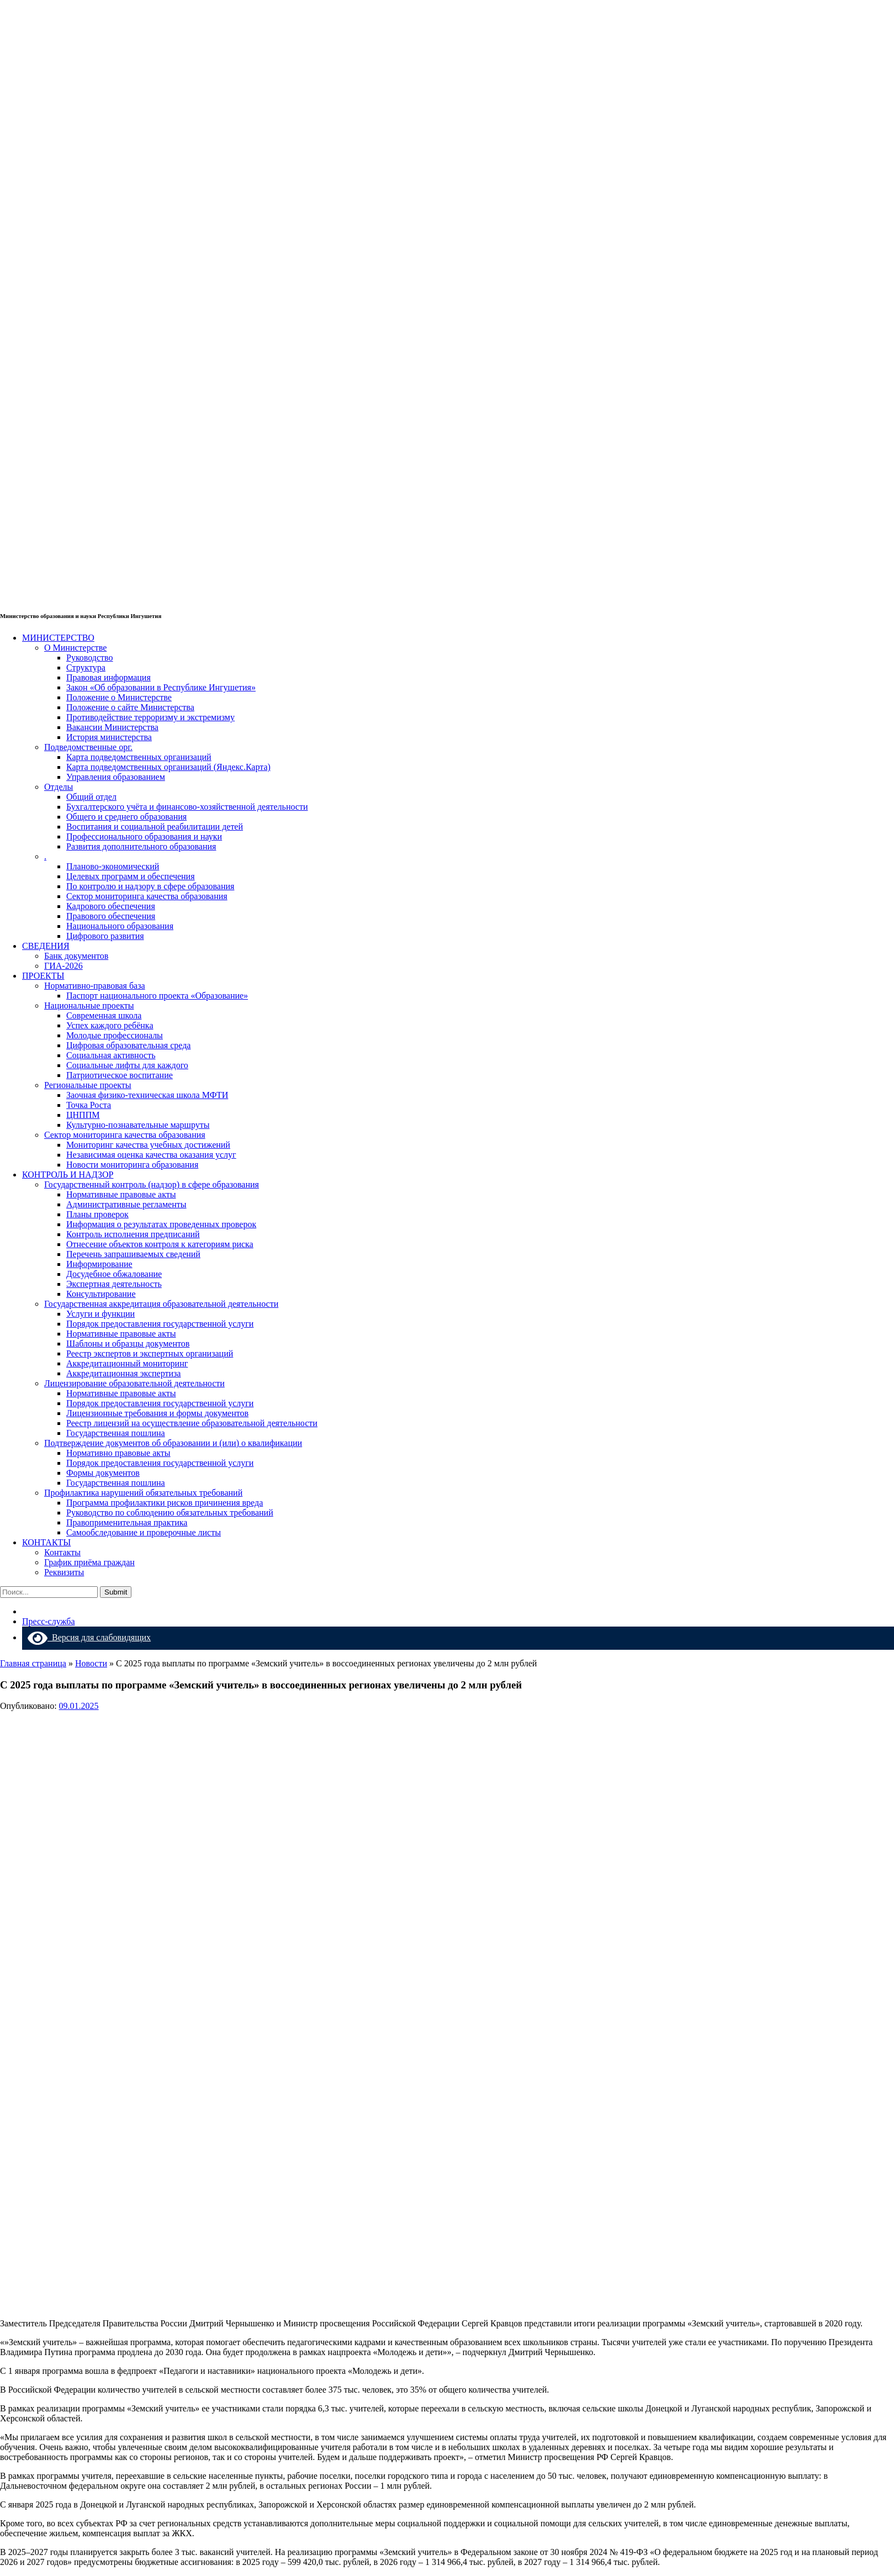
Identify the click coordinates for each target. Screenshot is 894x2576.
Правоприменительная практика (126, 1522)
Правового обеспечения (110, 916)
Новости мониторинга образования (132, 1164)
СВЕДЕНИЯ (46, 946)
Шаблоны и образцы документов (127, 1343)
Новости (91, 1663)
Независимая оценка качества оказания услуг (151, 1154)
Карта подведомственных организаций (138, 757)
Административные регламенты (126, 1204)
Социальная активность (110, 1055)
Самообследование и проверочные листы (143, 1532)
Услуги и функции (100, 1313)
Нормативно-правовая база (94, 985)
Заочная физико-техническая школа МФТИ (147, 1095)
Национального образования (119, 926)
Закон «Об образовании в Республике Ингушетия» (161, 687)
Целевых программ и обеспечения (130, 876)
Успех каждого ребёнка (110, 1025)
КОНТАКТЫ (46, 1542)
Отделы (58, 786)
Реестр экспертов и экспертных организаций (149, 1353)
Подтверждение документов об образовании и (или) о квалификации (173, 1443)
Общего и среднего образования (126, 816)
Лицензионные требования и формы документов (157, 1413)
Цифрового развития (105, 936)
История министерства (109, 737)
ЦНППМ (82, 1115)
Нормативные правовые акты (121, 1194)
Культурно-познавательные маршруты (137, 1124)
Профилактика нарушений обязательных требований (143, 1492)
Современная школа (103, 1015)
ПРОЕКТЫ (43, 975)
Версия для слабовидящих (89, 1637)
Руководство (89, 657)
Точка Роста (88, 1105)
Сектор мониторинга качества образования (147, 896)
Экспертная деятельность (114, 1284)
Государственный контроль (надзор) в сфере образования (151, 1184)
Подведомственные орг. (88, 747)
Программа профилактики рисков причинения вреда (164, 1502)
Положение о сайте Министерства (130, 707)
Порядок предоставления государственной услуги (159, 1323)
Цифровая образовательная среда (128, 1045)
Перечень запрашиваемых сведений (133, 1254)
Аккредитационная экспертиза (123, 1373)
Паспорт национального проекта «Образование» (157, 995)
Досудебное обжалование (114, 1274)
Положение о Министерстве (119, 697)
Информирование (99, 1264)
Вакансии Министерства (112, 727)
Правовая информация (108, 677)
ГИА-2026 (63, 965)
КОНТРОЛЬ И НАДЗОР (68, 1174)
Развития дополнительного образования (141, 846)
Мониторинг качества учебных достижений (148, 1144)
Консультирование (101, 1293)
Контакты (62, 1552)
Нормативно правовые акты (118, 1453)
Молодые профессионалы (114, 1035)
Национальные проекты (89, 1005)
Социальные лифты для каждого (127, 1065)
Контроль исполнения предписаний (133, 1234)
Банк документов (76, 955)
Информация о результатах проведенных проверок (161, 1224)
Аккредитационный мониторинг (127, 1363)
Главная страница (33, 1663)
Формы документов (103, 1472)
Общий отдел (91, 796)
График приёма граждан (89, 1562)
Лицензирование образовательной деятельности (134, 1383)
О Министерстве (75, 647)
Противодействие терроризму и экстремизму (150, 717)
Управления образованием (115, 777)
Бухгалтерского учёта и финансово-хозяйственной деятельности (187, 806)
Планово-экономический (112, 866)
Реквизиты (64, 1572)
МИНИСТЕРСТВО (58, 637)
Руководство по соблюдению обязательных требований (169, 1512)
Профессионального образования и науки (144, 836)
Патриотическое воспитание (119, 1075)
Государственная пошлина (115, 1433)
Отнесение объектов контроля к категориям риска (159, 1244)
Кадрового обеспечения (110, 906)
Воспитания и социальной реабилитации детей (154, 826)
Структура (85, 667)
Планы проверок (97, 1214)
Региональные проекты (87, 1085)
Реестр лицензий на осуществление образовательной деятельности (192, 1423)
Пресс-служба (48, 1621)
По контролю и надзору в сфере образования (150, 886)
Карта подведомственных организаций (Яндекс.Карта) (168, 767)
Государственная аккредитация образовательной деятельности (161, 1303)
